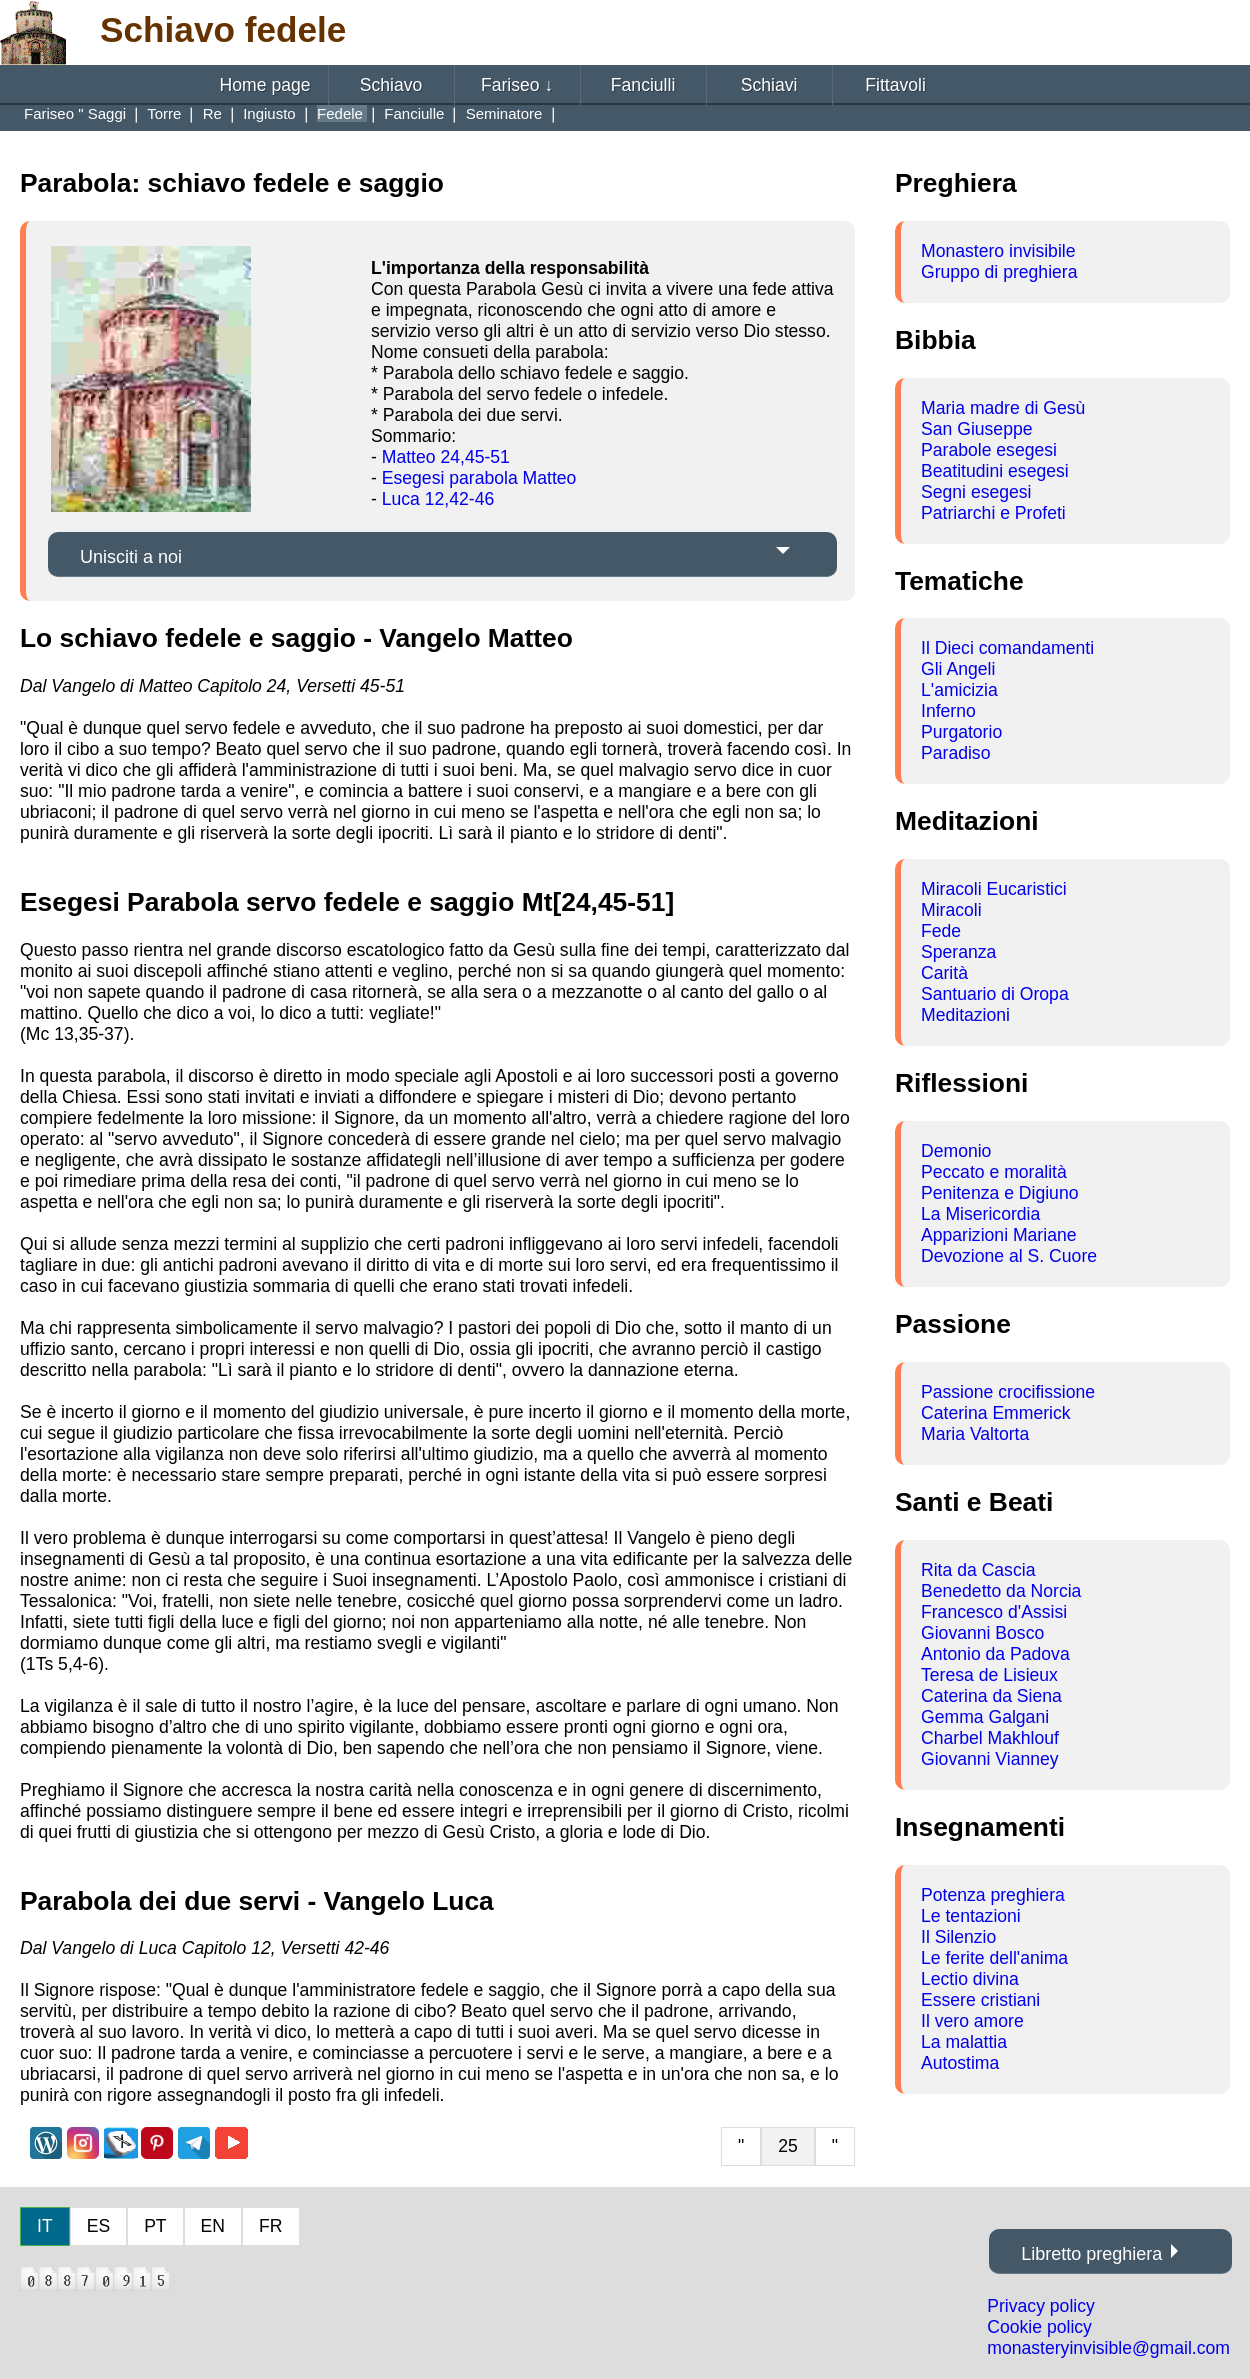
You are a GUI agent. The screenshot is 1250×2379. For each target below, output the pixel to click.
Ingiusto (271, 113)
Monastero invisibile (998, 251)
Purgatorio (961, 732)
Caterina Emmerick (996, 1413)
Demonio (956, 1151)
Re (214, 113)
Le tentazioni (971, 1916)
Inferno (948, 711)
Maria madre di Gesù (1003, 408)
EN (213, 2226)
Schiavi (769, 85)
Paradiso (955, 753)
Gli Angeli (958, 669)
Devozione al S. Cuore (1009, 1256)
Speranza (958, 952)
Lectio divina (970, 1979)
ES (98, 2226)
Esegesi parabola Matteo (479, 478)
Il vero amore (972, 2021)
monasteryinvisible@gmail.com (1108, 2348)
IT (45, 2226)
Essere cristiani (980, 2000)
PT (155, 2226)
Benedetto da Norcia (1001, 1591)
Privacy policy (1041, 2306)
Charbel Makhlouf (990, 1738)
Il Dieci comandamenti (1007, 648)
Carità (944, 973)
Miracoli (951, 910)
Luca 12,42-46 (438, 499)
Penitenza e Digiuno (999, 1193)
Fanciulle (416, 113)
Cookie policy (1039, 2327)
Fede (941, 931)
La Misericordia (980, 1214)
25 (788, 2146)
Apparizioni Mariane (999, 1235)
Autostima (960, 2063)
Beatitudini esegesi (995, 471)
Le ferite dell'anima (994, 1958)
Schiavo (391, 85)
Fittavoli (895, 85)
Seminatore (506, 113)
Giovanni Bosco (982, 1633)
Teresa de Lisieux (989, 1675)
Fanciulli (643, 85)
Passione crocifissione (1008, 1392)
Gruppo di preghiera (999, 272)
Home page (265, 85)
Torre (166, 113)
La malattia (964, 2042)
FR (270, 2226)
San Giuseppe (977, 429)
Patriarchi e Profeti (993, 513)
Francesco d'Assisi (994, 1612)
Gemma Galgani (985, 1717)
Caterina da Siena (991, 1696)
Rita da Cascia (978, 1570)
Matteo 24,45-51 (446, 457)
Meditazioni (965, 1015)
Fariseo (517, 85)
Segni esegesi (976, 492)
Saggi (109, 113)
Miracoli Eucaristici (994, 889)
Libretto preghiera (1091, 2254)
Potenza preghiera (993, 1895)
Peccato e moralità (994, 1172)
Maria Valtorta (975, 1434)
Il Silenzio (958, 1937)
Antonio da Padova (995, 1654)
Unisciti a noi (131, 557)
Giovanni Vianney (990, 1759)
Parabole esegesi (989, 450)
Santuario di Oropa (995, 994)
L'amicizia (959, 690)
